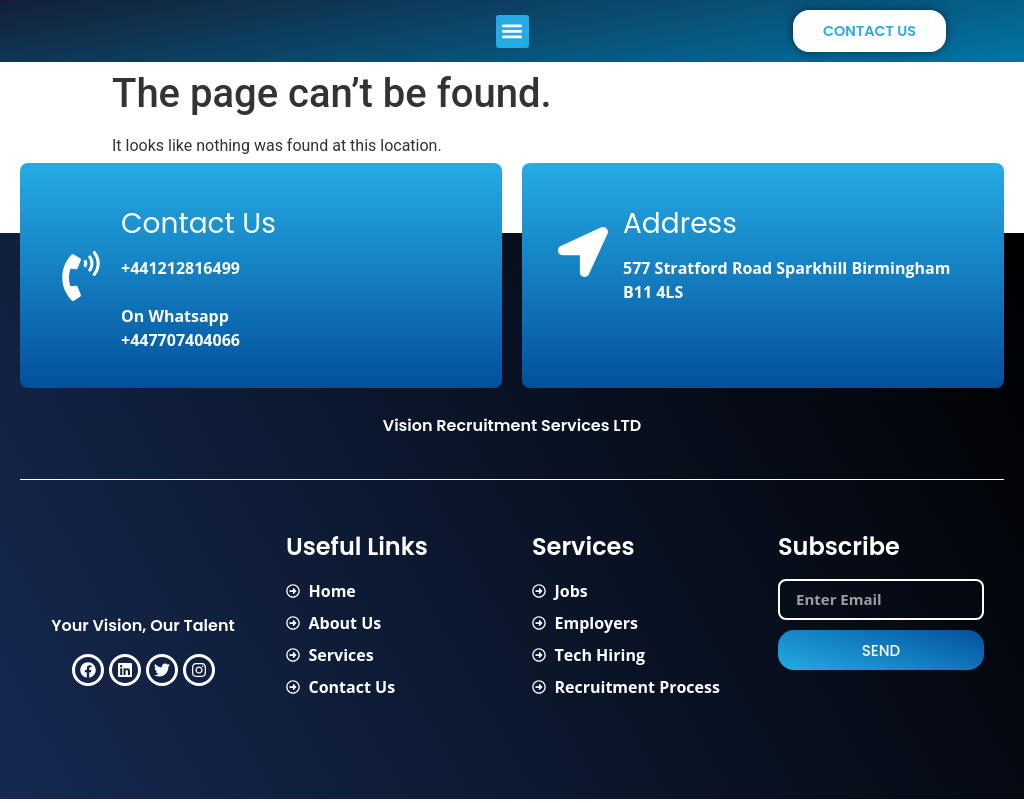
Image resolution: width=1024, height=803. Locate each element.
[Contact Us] (81, 279)
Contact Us (198, 226)
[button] (512, 32)
